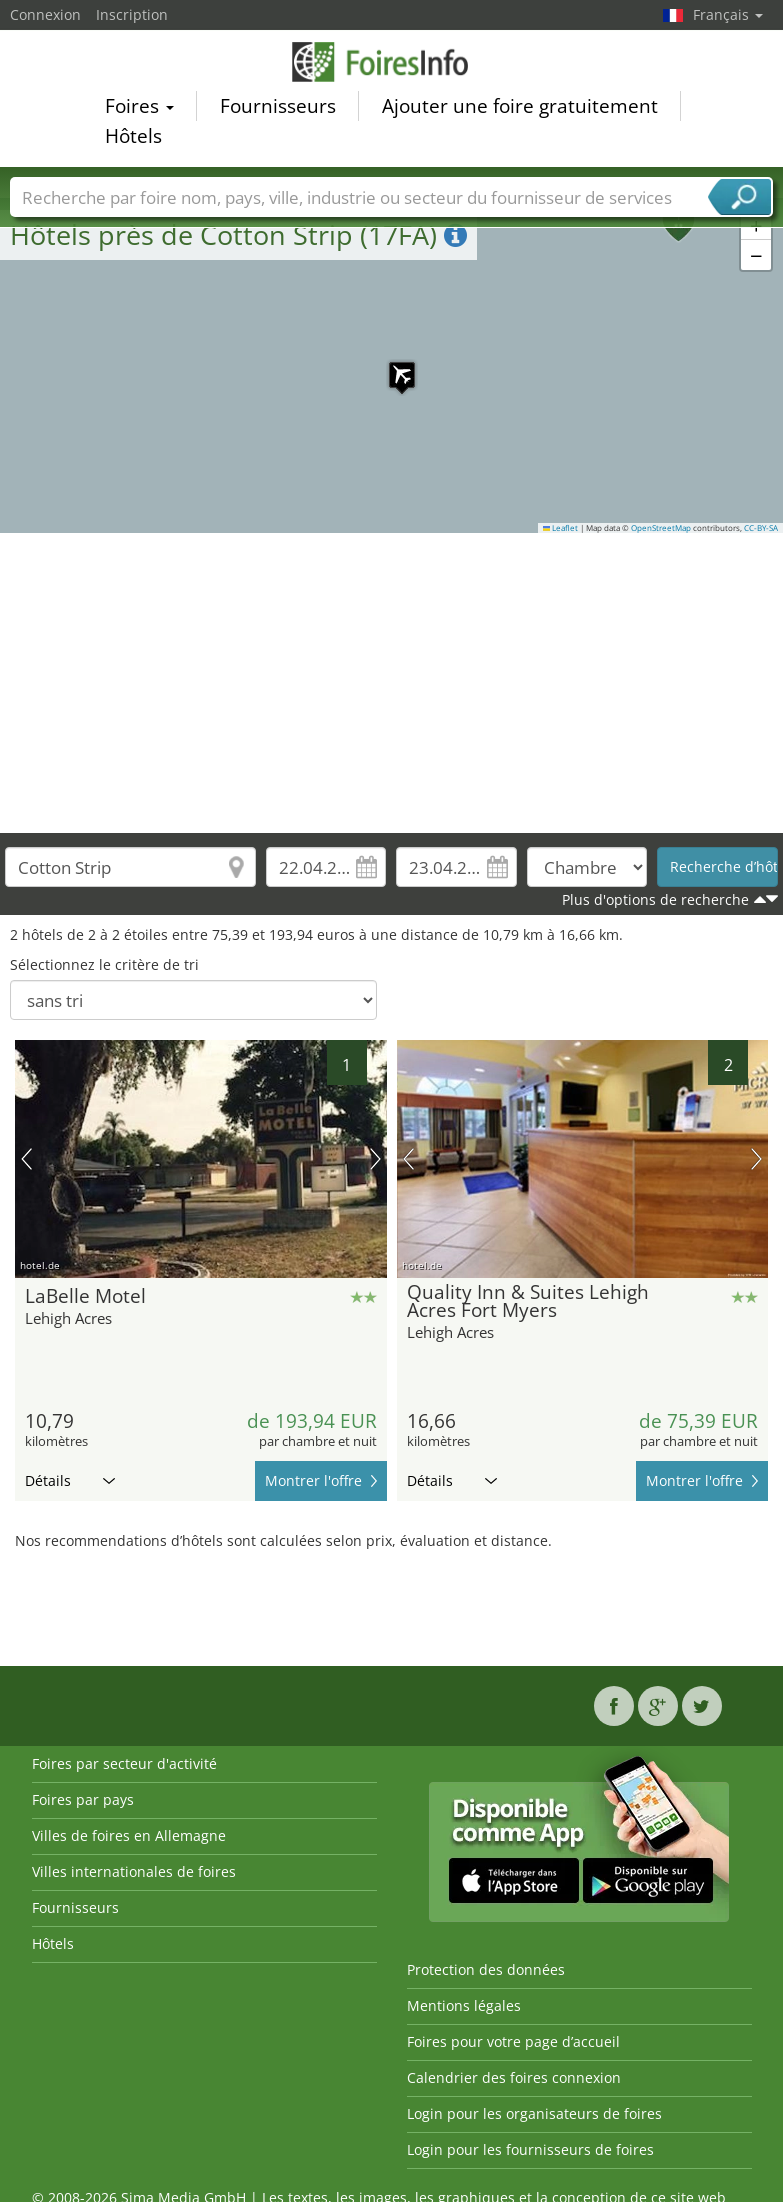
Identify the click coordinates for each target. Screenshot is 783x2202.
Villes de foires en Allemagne (129, 1835)
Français (728, 14)
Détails (70, 1480)
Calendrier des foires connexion (514, 2077)
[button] (392, 365)
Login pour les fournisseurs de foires (530, 2149)
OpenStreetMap (661, 528)
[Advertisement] (392, 683)
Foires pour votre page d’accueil (513, 2041)
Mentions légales (464, 2005)
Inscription (132, 14)
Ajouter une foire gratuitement (520, 106)
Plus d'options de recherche (655, 899)
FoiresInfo (392, 62)
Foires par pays (83, 1799)
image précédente (26, 1159)
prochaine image (375, 1159)
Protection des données (486, 1969)
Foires (139, 106)
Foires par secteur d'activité (124, 1763)
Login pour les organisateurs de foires (534, 2113)
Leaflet (561, 528)
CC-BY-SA (761, 528)
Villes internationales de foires (134, 1871)
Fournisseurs (278, 106)
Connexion (45, 14)
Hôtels (133, 136)
